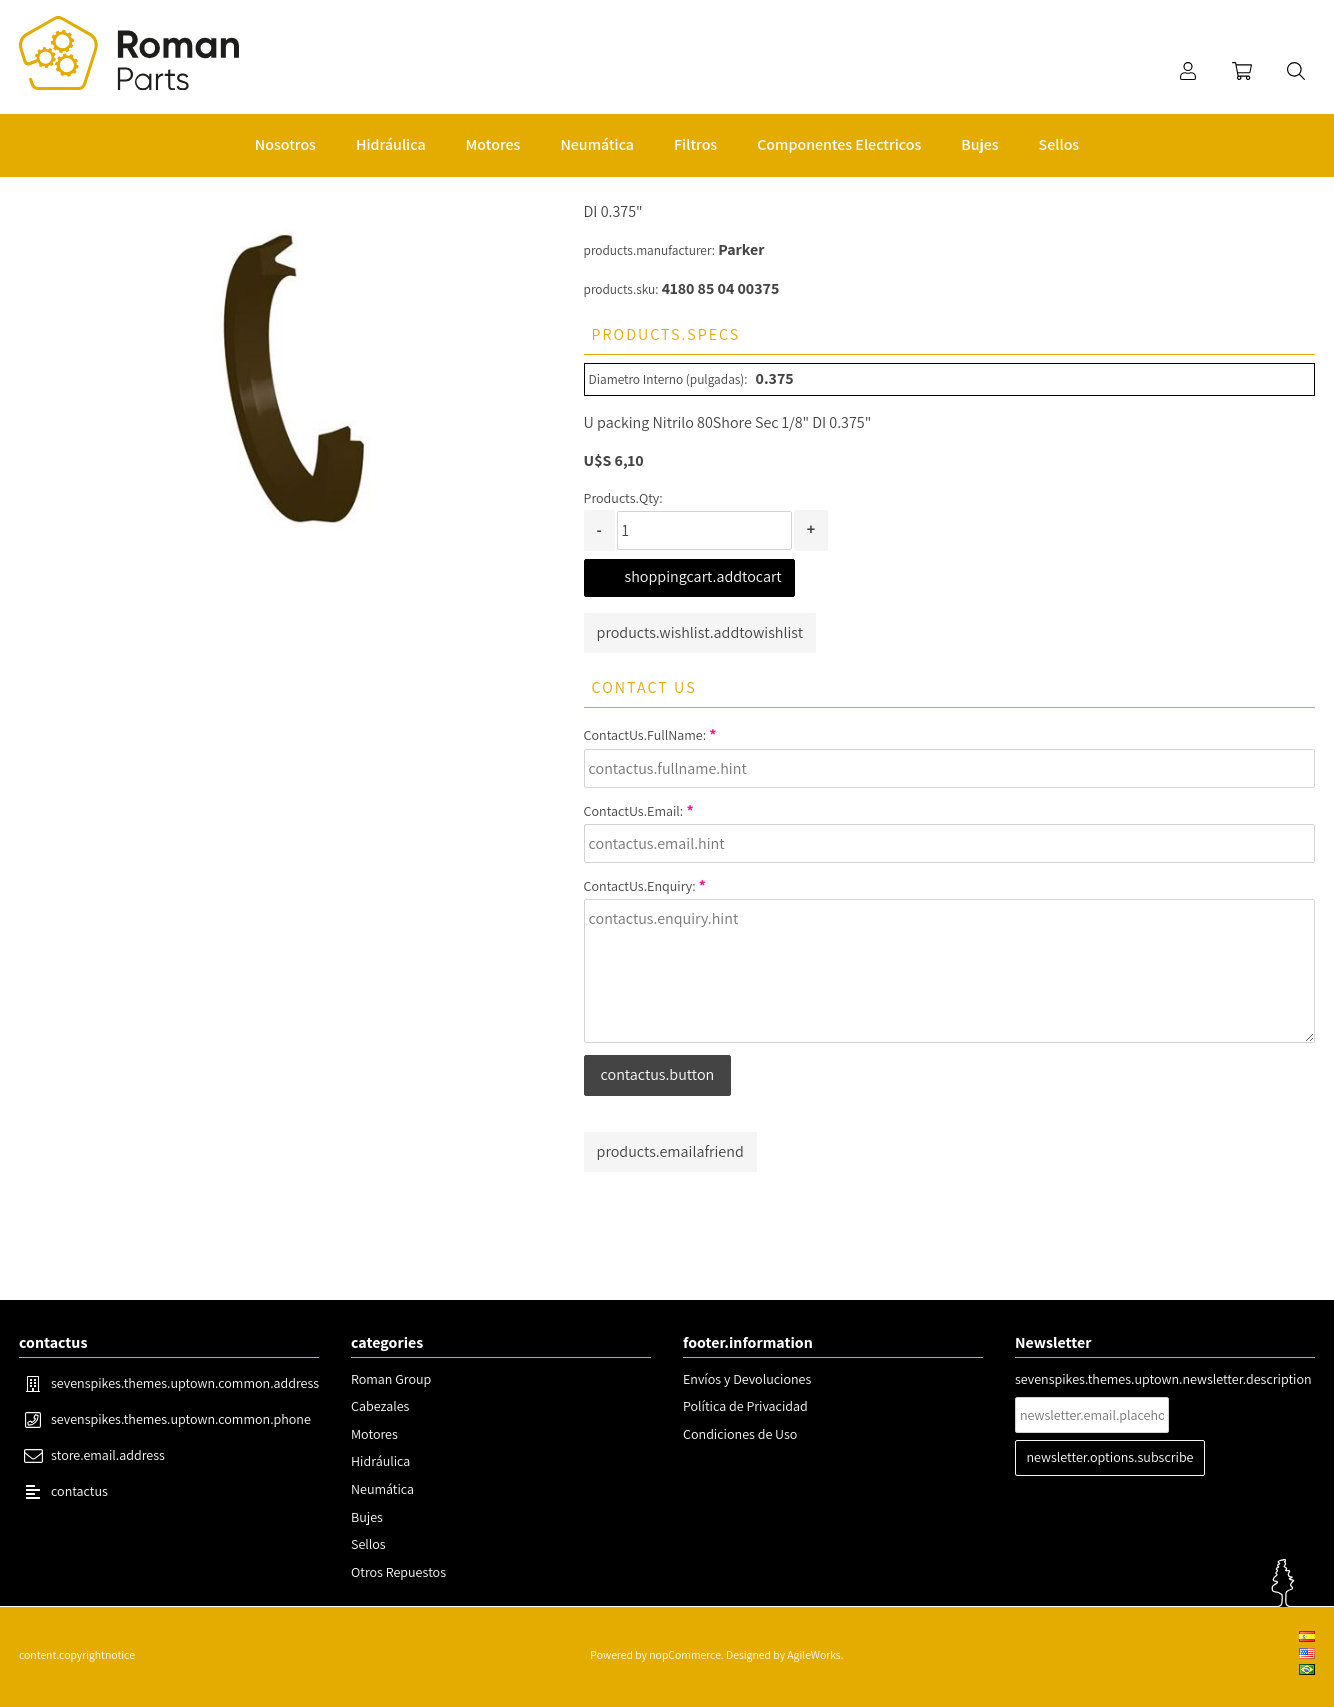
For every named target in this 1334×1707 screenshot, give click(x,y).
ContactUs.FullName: (645, 735)
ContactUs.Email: (634, 811)
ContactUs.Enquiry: (640, 886)
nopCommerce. (686, 1654)
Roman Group (391, 1379)
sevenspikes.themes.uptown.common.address (185, 1383)
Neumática (382, 1489)
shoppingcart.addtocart (703, 576)
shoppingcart (1242, 71)
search (1296, 71)
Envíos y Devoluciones (747, 1379)
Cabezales (380, 1406)
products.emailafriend (670, 1151)
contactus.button (658, 1074)
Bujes (367, 1517)
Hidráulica (380, 1461)
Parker (741, 249)
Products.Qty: (623, 498)
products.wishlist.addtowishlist (700, 632)
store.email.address (108, 1455)
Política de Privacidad (745, 1406)
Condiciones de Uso (740, 1434)
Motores (374, 1434)
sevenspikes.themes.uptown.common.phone (181, 1419)
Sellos (368, 1544)
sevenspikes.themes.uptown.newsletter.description (1163, 1379)
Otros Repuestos (398, 1572)
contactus (79, 1491)
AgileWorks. (815, 1654)
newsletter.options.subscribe (1110, 1457)
